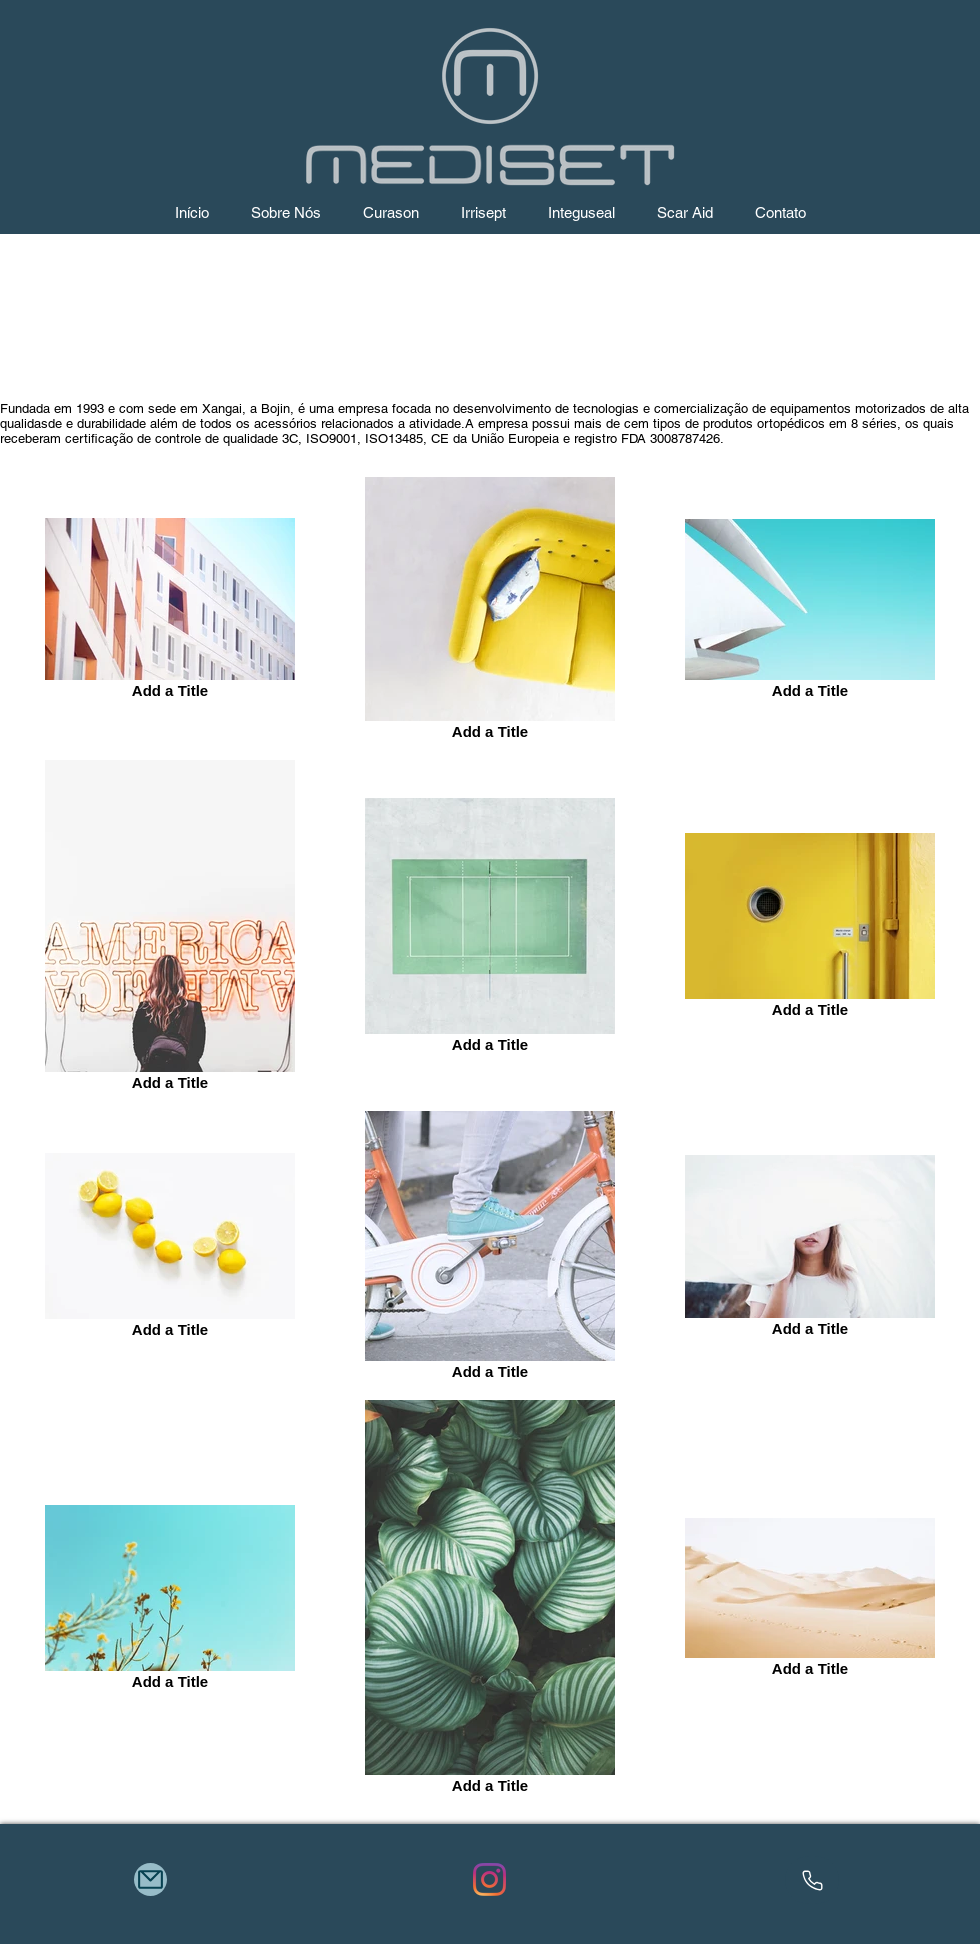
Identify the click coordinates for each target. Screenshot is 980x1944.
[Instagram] (489, 1879)
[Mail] (150, 1879)
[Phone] (812, 1880)
